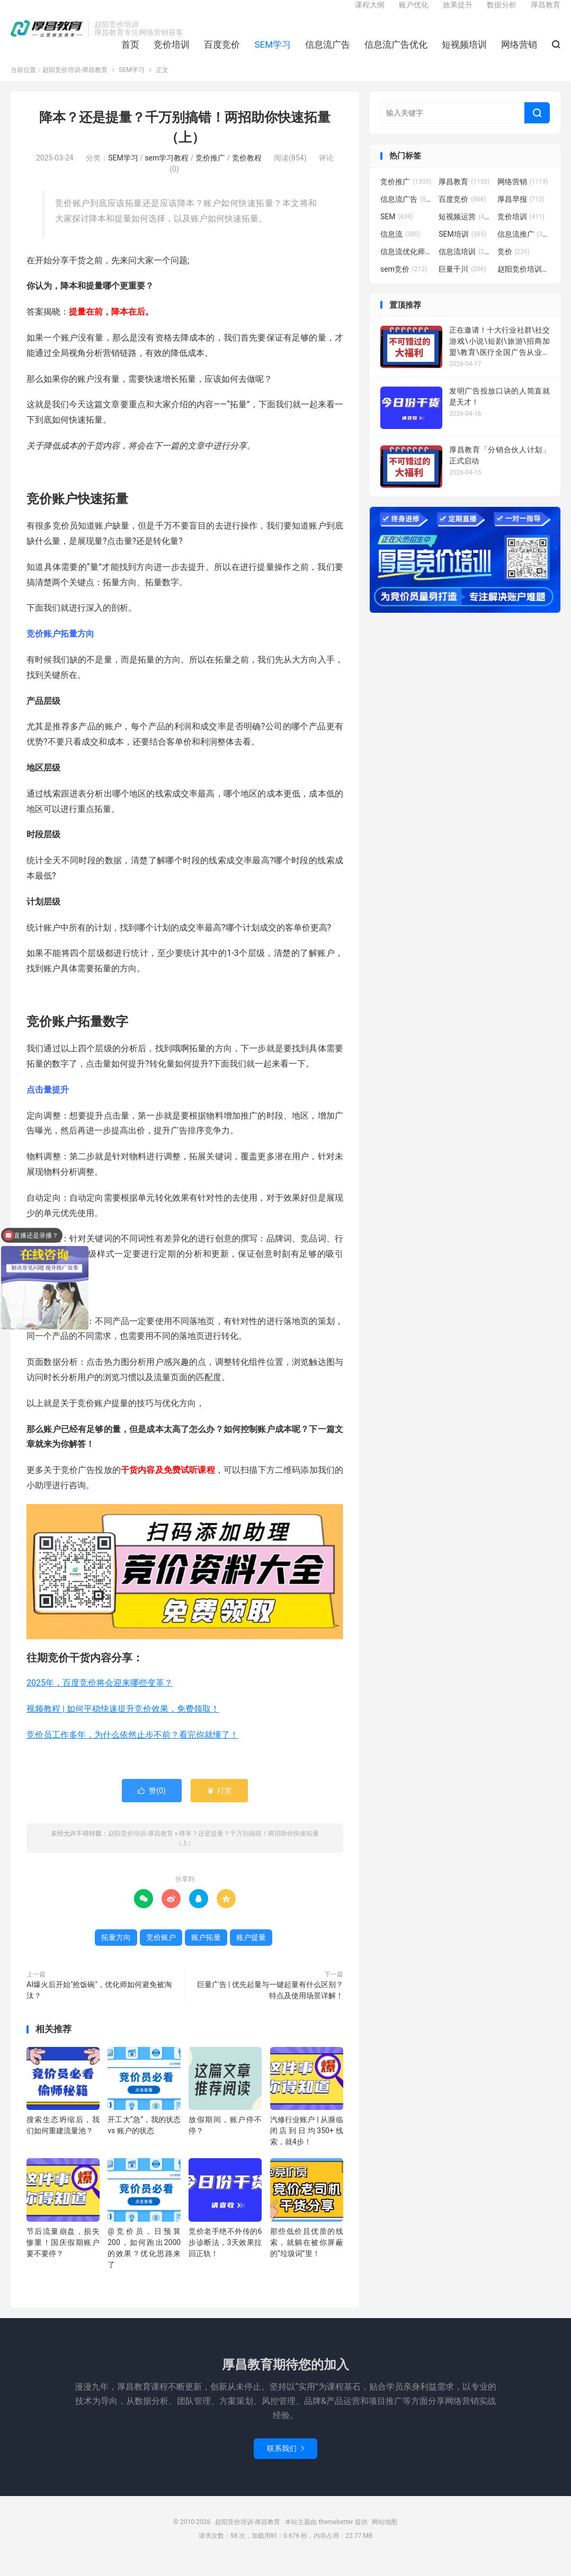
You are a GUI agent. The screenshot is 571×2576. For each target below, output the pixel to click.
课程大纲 (370, 14)
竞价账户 (161, 1952)
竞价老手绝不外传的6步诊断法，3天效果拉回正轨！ (225, 2256)
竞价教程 (247, 172)
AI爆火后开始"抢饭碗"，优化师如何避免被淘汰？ (99, 2005)
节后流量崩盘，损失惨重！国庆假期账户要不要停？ (63, 2256)
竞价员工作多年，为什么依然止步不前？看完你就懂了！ (132, 1749)
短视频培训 (464, 53)
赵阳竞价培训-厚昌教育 (47, 37)
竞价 (513, 266)
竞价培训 (172, 53)
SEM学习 (272, 53)
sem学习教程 (167, 172)
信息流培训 (465, 266)
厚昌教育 (545, 14)
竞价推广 (210, 172)
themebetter (335, 2537)
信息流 (400, 248)
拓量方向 (116, 1952)
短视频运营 (465, 231)
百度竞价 (222, 53)
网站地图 (384, 2537)
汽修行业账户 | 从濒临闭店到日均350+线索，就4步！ (306, 2145)
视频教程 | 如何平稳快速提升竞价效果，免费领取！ (122, 1723)
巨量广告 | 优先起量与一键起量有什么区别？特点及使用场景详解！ (270, 2005)
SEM (396, 231)
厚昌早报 (521, 213)
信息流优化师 (406, 266)
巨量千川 (462, 283)
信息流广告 (327, 53)
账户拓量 (206, 1952)
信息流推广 (523, 248)
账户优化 (414, 14)
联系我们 (285, 2463)
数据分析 (501, 14)
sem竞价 (403, 283)
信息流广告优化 (395, 53)
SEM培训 (462, 248)
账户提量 (251, 1952)
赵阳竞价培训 (523, 283)
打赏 (219, 1805)
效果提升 (457, 14)
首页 (130, 53)
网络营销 (519, 53)
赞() (152, 1805)
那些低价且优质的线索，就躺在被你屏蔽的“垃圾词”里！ (306, 2256)
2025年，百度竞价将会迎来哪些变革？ (99, 1697)
